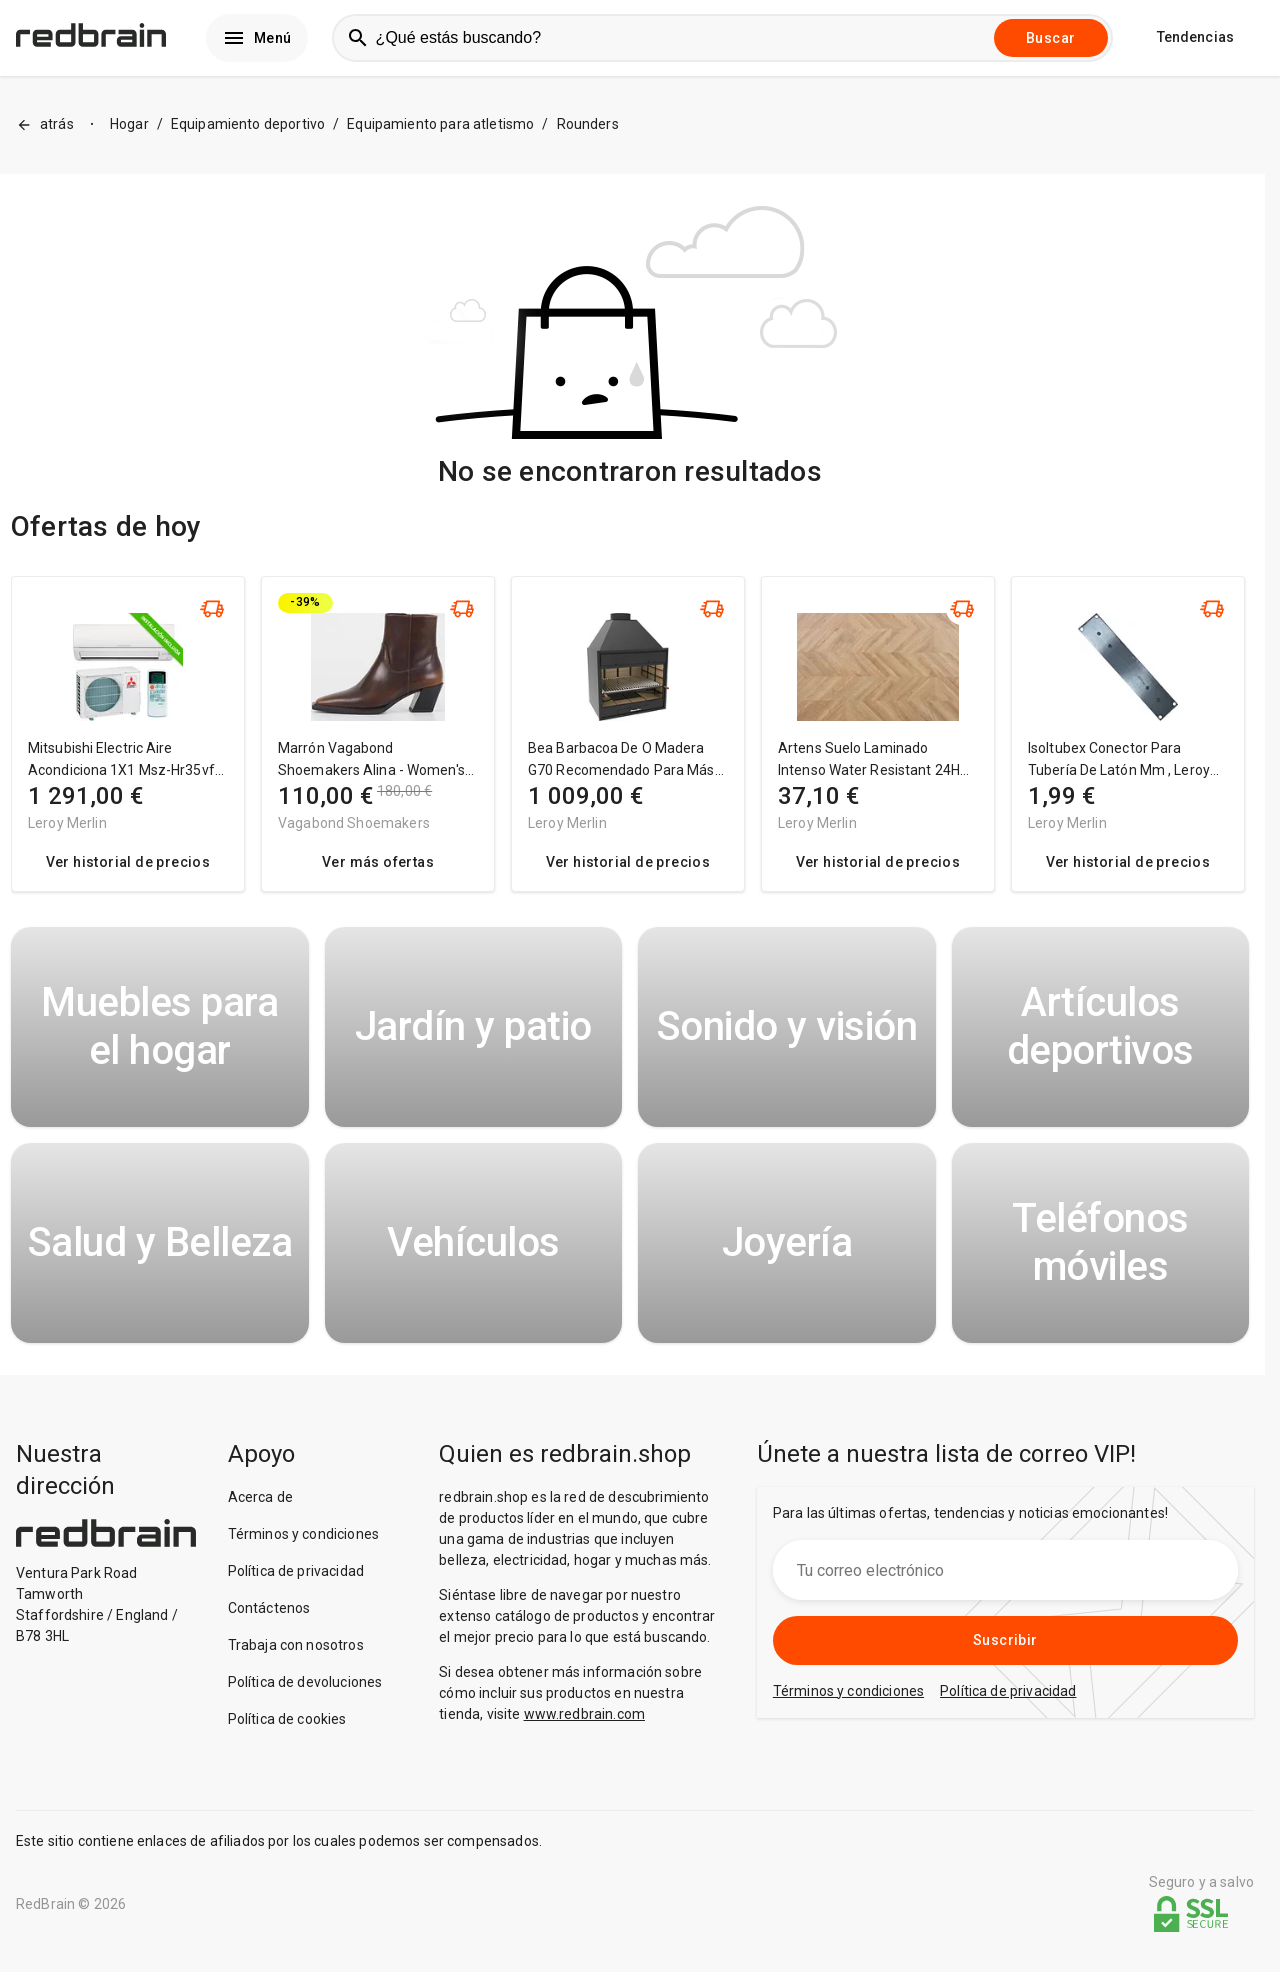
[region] (630, 759)
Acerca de (260, 1513)
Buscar (1050, 46)
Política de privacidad (296, 1587)
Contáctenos (269, 1624)
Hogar (129, 141)
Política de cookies (287, 1735)
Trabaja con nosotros (296, 1661)
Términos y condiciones (303, 1550)
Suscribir (1005, 1656)
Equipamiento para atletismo (440, 141)
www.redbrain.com (584, 1730)
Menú (257, 46)
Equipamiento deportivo (248, 141)
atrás (45, 141)
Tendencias (1196, 46)
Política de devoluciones (305, 1698)
